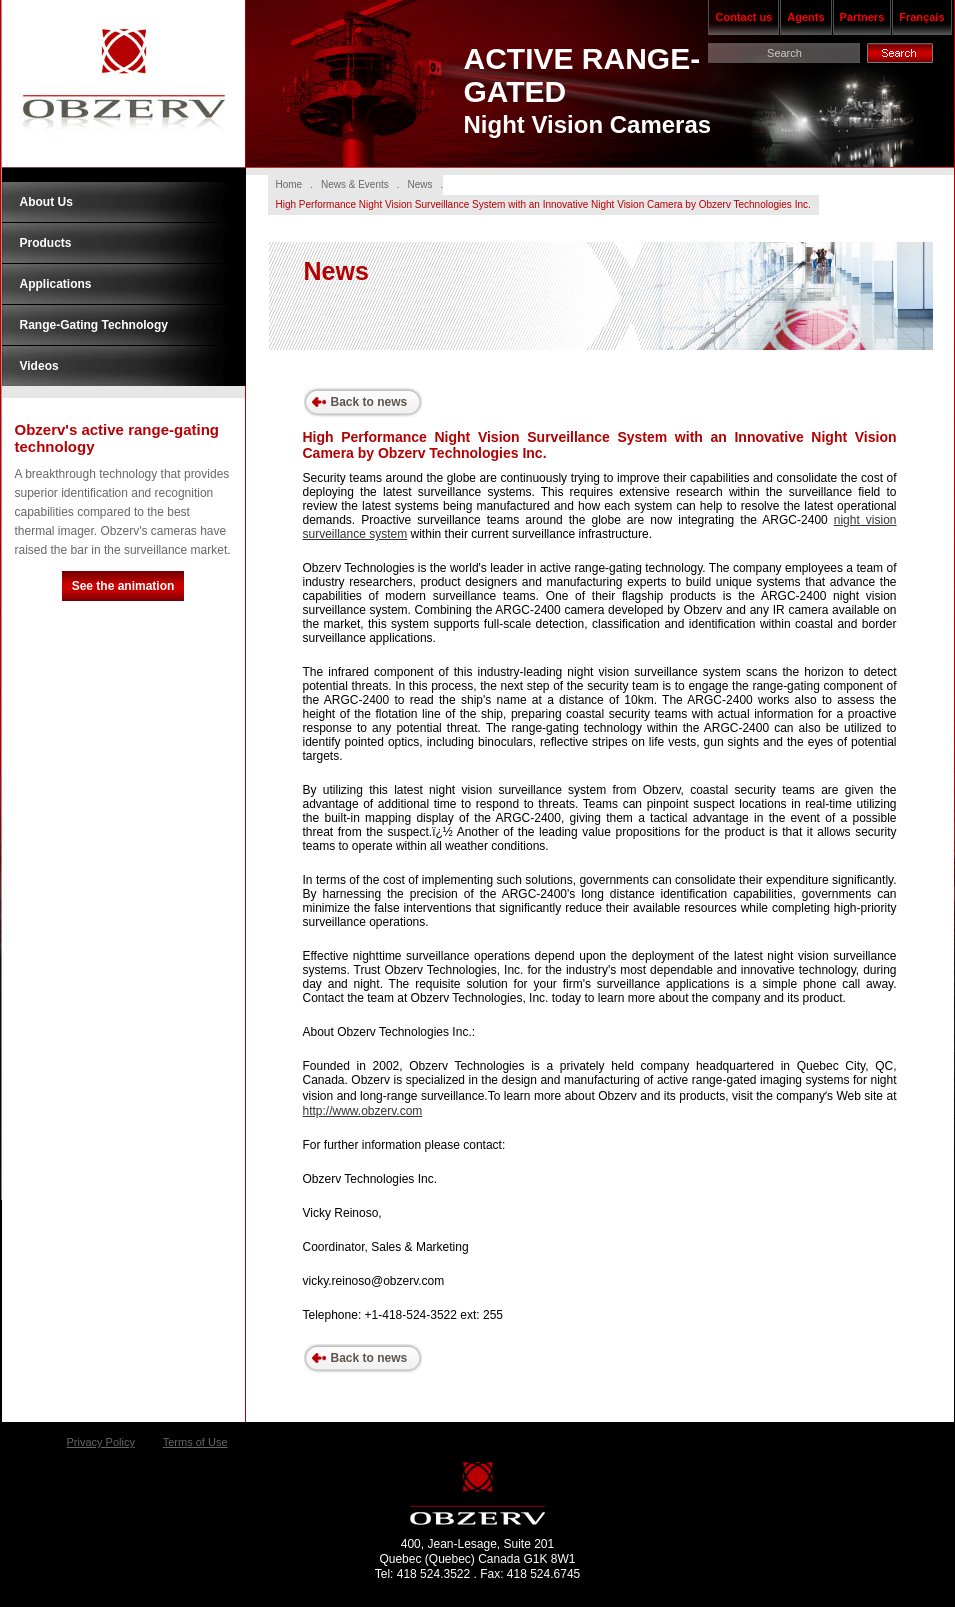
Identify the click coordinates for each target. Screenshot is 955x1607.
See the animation (123, 586)
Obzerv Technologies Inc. (123, 84)
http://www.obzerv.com (363, 1111)
